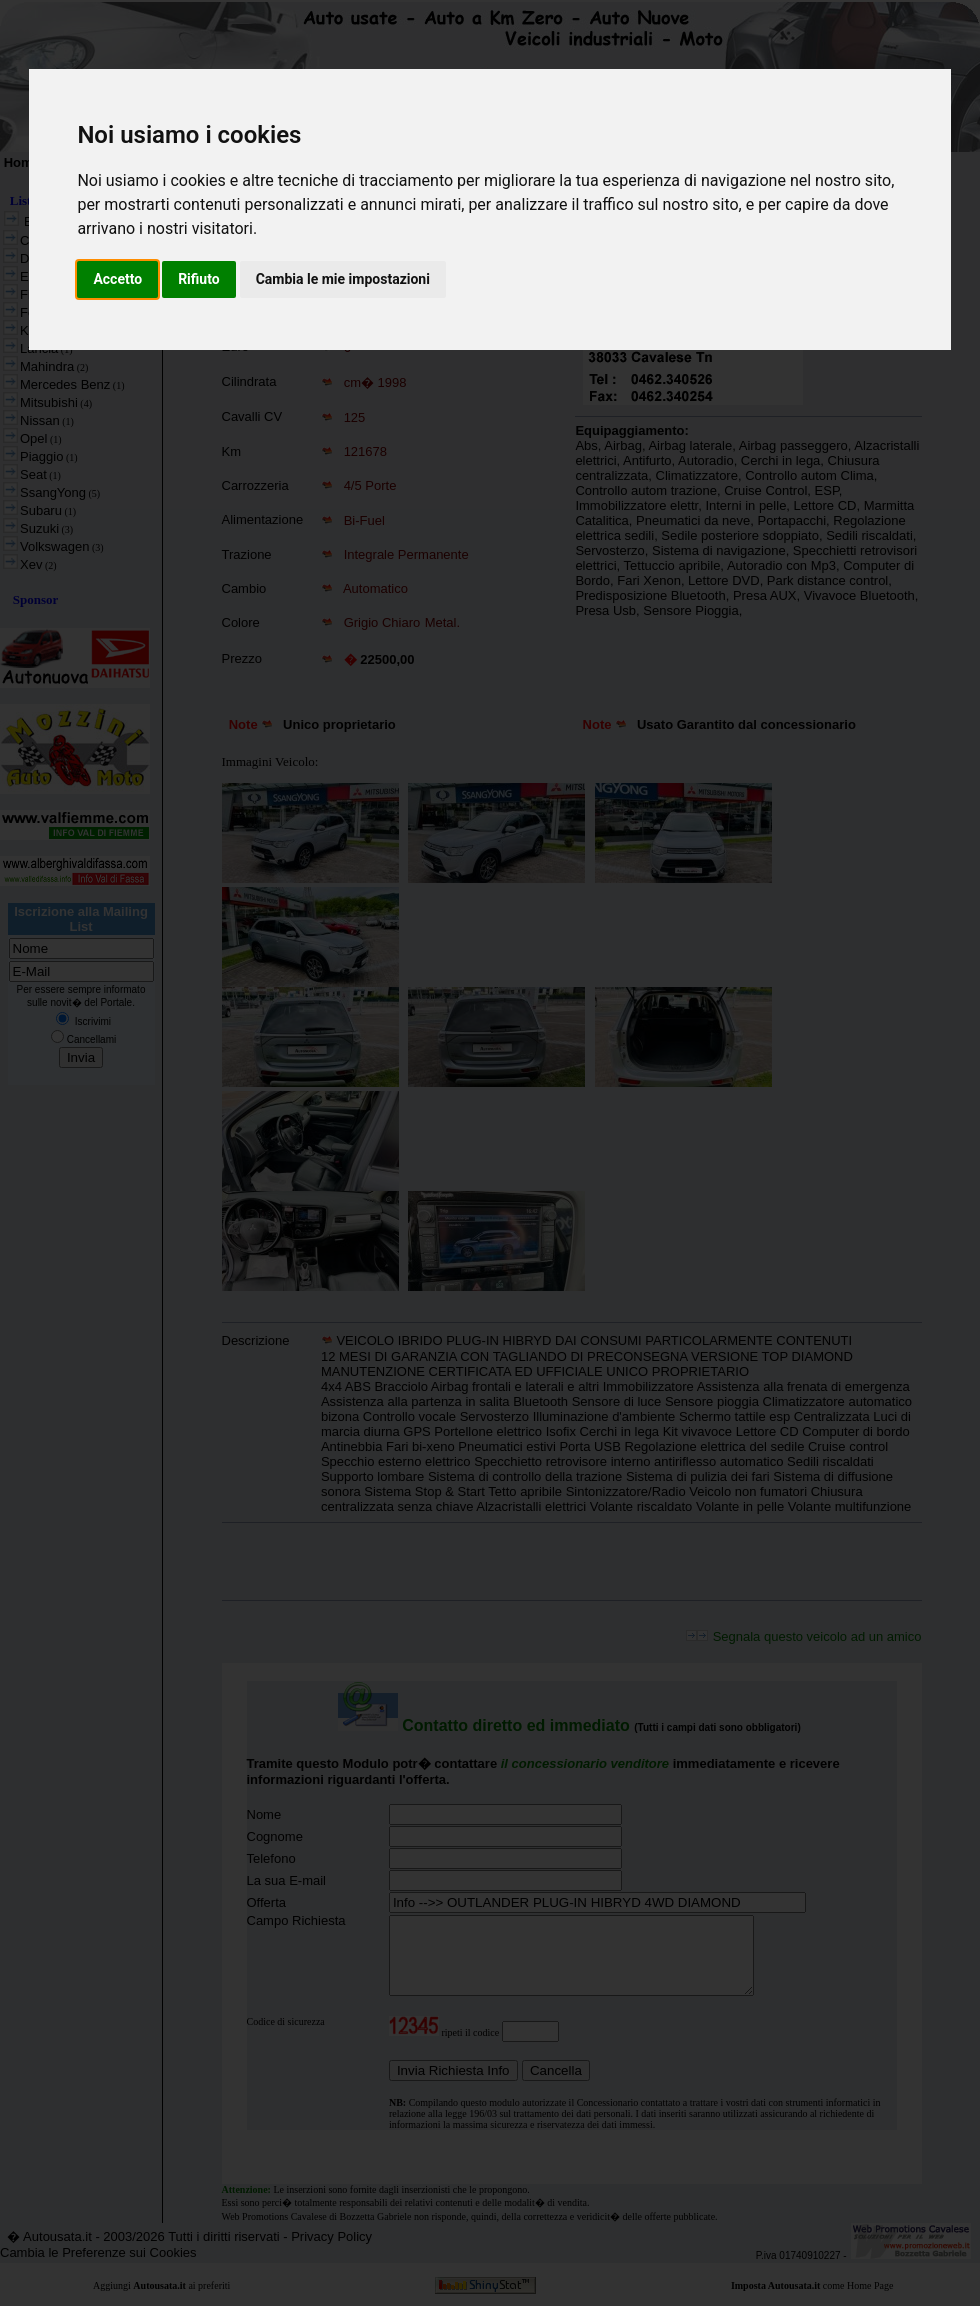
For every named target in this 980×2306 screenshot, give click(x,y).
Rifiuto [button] (199, 279)
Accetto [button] (117, 279)
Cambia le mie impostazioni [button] (343, 279)
